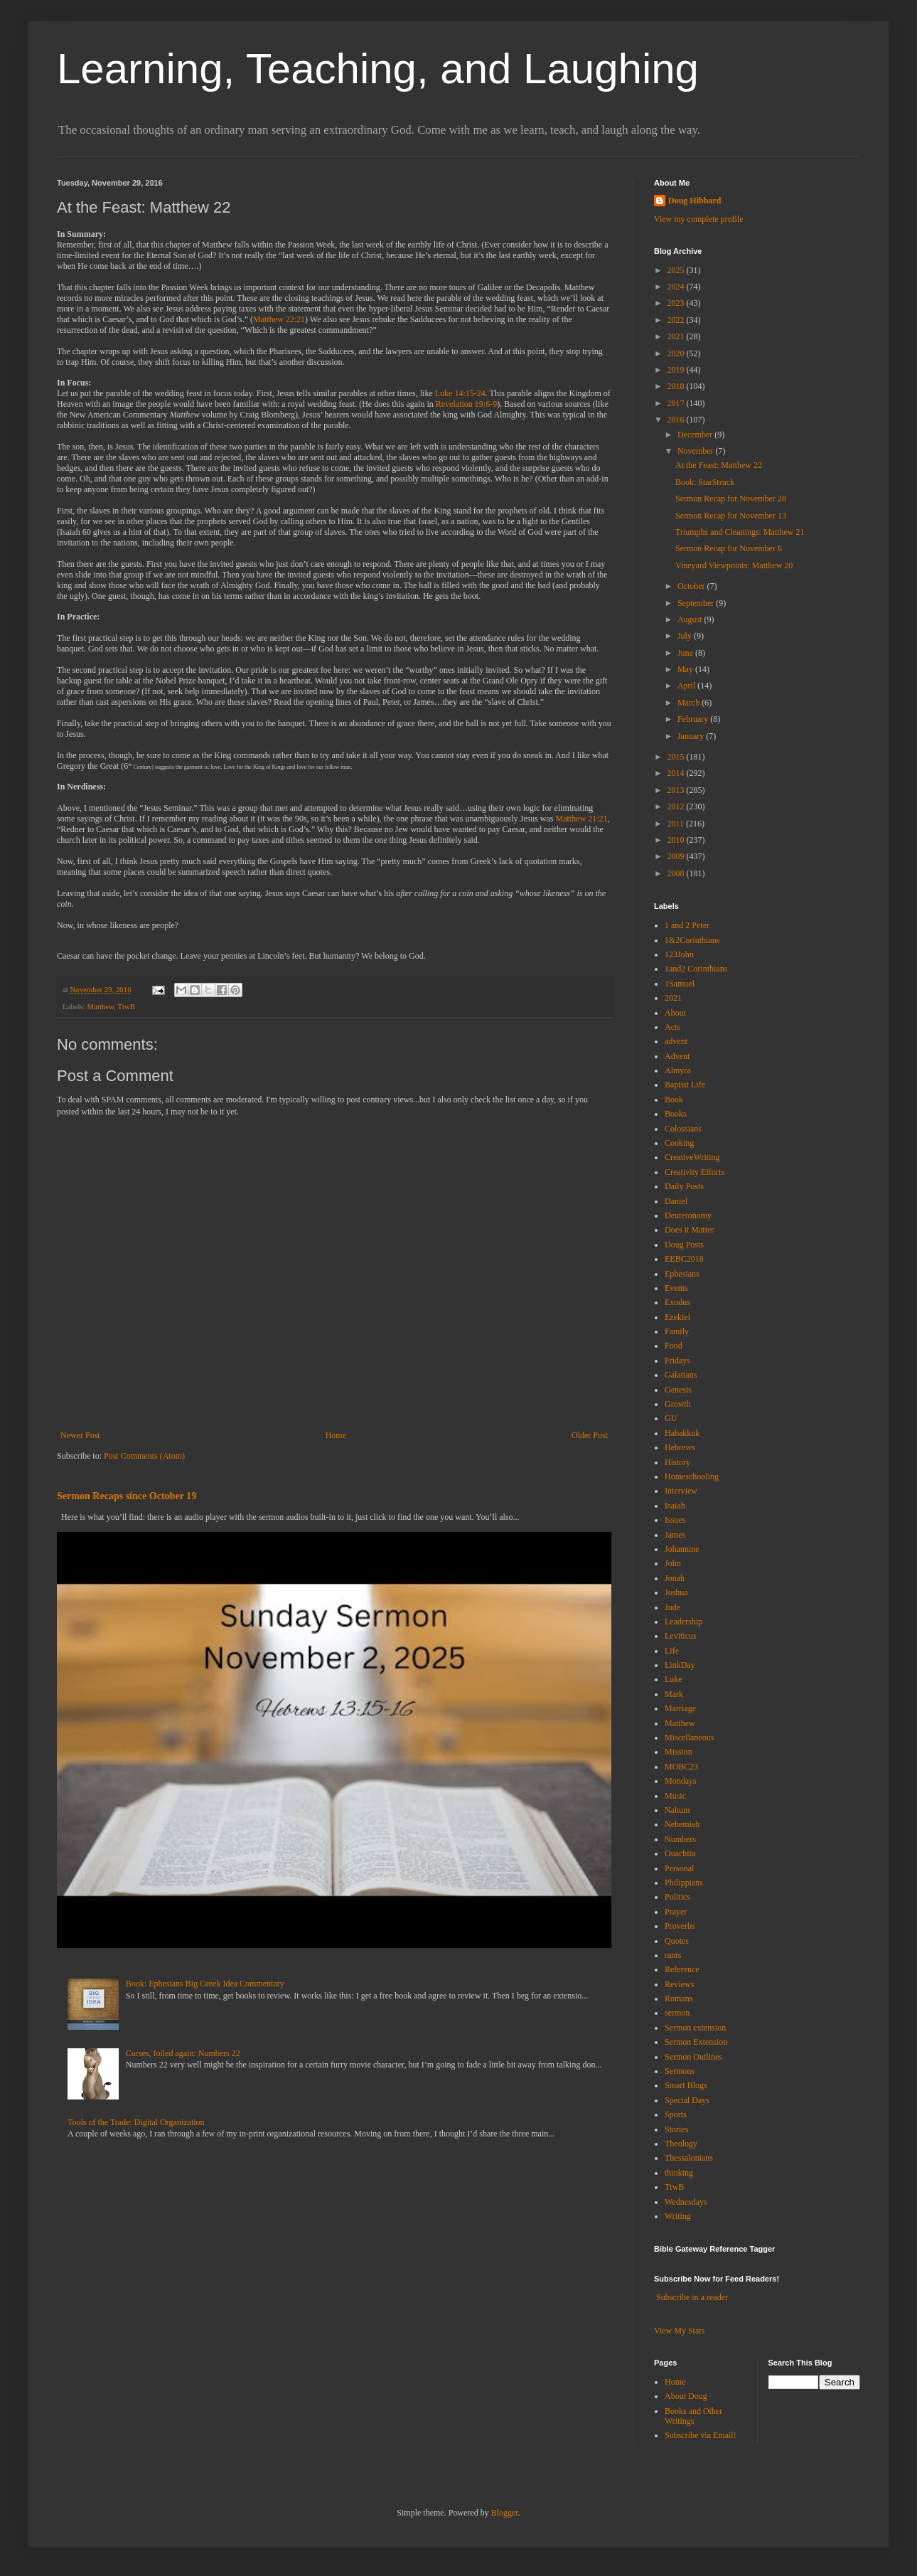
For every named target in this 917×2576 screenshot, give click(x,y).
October (692, 586)
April (687, 686)
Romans (678, 1998)
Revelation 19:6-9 (466, 404)
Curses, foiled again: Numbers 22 (183, 2053)
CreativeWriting (692, 1157)
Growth (678, 1404)
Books (676, 1114)
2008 (677, 873)
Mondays (681, 1781)
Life (672, 1651)
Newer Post (80, 1435)
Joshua (676, 1592)
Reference (682, 1969)
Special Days (687, 2100)
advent (676, 1041)
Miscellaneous (689, 1737)
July (685, 636)
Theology (681, 2144)
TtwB (126, 1006)
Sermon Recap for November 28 (730, 499)
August (690, 619)
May (686, 669)
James (675, 1535)
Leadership (683, 1622)
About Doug (686, 2396)
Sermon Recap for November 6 (728, 548)
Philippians (684, 1883)
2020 (677, 353)
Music (675, 1796)
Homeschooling (692, 1476)
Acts (672, 1027)
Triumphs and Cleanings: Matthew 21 (740, 532)
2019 (677, 370)
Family (677, 1331)
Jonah (675, 1578)
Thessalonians (689, 2158)
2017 (677, 403)
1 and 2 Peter (687, 925)
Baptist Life (685, 1085)
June (686, 653)
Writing (678, 2216)
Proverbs (680, 1926)
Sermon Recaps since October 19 (126, 1495)
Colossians (683, 1129)
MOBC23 (681, 1767)
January (691, 736)
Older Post (590, 1435)
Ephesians (682, 1274)
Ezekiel (677, 1317)
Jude (672, 1607)
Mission (678, 1752)
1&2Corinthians (692, 940)
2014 (677, 773)
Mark (674, 1694)
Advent (677, 1056)
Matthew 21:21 (582, 819)
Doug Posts (684, 1245)
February (693, 719)
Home (336, 1435)
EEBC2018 (684, 1259)
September (696, 603)
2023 (677, 303)
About (675, 1013)
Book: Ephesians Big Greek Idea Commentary (205, 1984)
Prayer (676, 1912)
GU (671, 1418)
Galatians (681, 1375)
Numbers (680, 1839)
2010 (677, 840)
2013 (677, 790)
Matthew (100, 1006)
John (673, 1563)
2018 (677, 386)
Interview (681, 1491)
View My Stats (679, 2331)
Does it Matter (689, 1230)
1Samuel (680, 984)
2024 (677, 287)
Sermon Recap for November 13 (730, 516)
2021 (677, 336)
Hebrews (680, 1447)
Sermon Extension (696, 2042)
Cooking (679, 1143)
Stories (676, 2129)
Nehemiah (682, 1824)
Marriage (680, 1708)
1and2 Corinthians (696, 969)
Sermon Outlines (693, 2057)
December (695, 435)
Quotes (677, 1941)
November (696, 451)
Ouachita (680, 1853)
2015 (677, 757)
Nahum (677, 1810)
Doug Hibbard (694, 201)
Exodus (677, 1302)
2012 (677, 806)
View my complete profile (699, 219)
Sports (676, 2114)
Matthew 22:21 (279, 319)
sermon (677, 2013)
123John (679, 954)
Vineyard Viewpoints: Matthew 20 (734, 565)
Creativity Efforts (694, 1172)
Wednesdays (686, 2202)
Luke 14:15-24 (460, 393)
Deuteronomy (688, 1215)
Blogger (504, 2513)
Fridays (677, 1361)
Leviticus (681, 1636)
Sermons (680, 2071)
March (689, 703)
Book (674, 1100)
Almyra (678, 1070)
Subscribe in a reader (692, 2297)
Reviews (679, 1984)
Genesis (678, 1390)
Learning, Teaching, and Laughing (378, 68)
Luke (673, 1679)
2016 (677, 420)
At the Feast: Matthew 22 (718, 465)
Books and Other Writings (693, 2416)
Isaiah (675, 1506)
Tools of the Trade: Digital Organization (136, 2122)
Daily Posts (684, 1186)
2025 (677, 270)
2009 (677, 856)
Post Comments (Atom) (144, 1456)
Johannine (682, 1549)
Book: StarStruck (704, 482)
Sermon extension (695, 2028)
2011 (677, 824)
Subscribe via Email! (700, 2435)
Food (673, 1346)
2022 (677, 320)
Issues (675, 1520)
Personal (679, 1868)
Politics (677, 1897)
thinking (679, 2173)
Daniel (676, 1201)
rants (673, 1955)
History (677, 1462)
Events (676, 1288)
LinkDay (680, 1665)
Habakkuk (682, 1433)
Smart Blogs (686, 2085)
